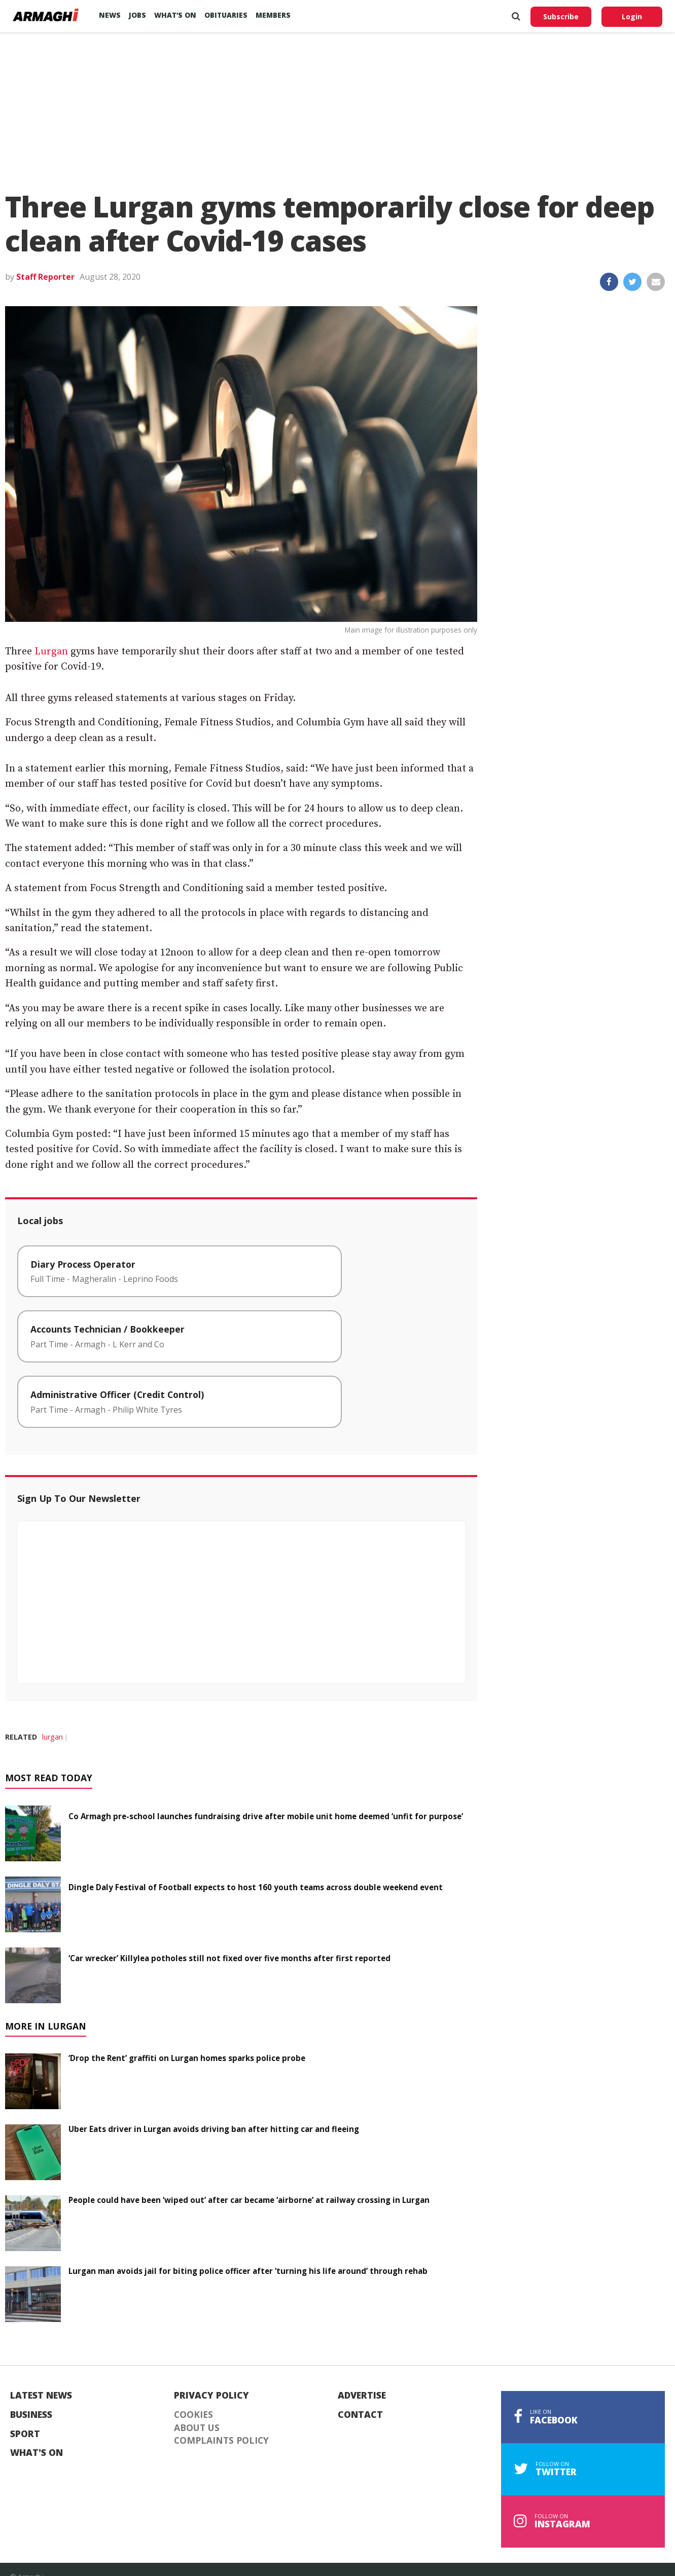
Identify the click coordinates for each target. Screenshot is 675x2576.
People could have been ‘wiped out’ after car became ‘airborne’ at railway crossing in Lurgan (249, 2200)
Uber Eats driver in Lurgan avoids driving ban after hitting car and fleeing (213, 2129)
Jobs (137, 15)
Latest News (41, 2395)
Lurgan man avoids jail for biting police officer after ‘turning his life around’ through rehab (248, 2271)
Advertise (362, 2395)
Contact (360, 2414)
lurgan (52, 1737)
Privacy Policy (211, 2395)
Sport (25, 2434)
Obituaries (225, 15)
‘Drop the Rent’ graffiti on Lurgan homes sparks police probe (186, 2058)
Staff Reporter (45, 276)
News (110, 15)
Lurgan (51, 651)
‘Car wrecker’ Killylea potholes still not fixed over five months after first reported (229, 1958)
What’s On (175, 15)
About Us (197, 2428)
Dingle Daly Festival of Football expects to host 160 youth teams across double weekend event (255, 1887)
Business (31, 2414)
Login (632, 16)
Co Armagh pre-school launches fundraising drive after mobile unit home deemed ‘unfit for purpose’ (265, 1816)
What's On (36, 2452)
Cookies (193, 2414)
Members (273, 15)
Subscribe (561, 16)
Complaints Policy (221, 2440)
